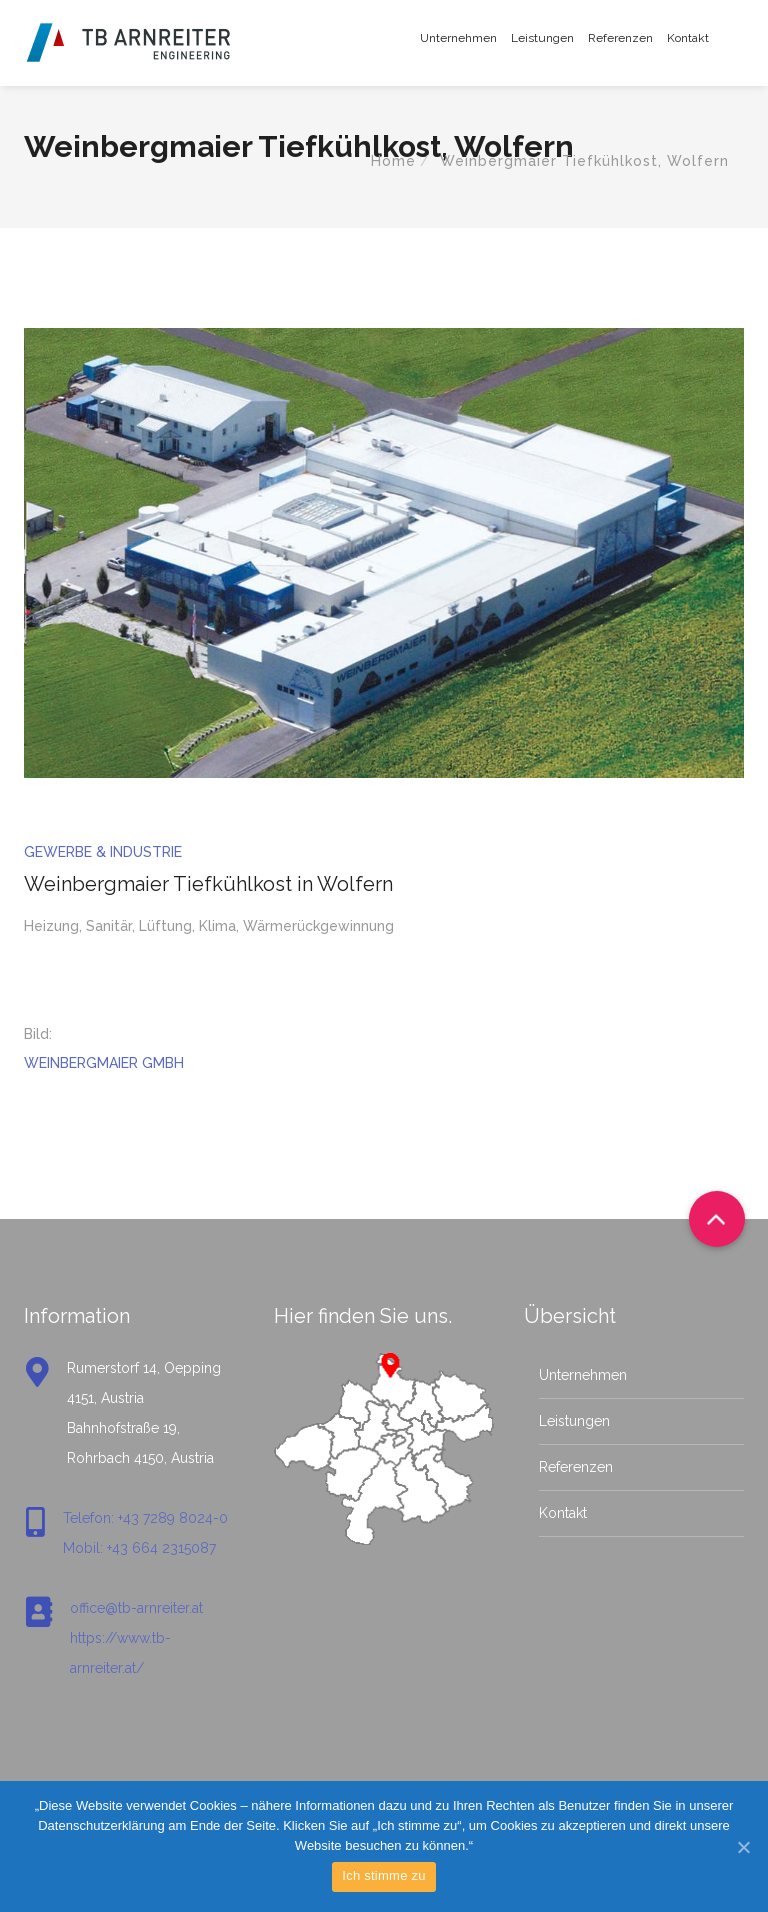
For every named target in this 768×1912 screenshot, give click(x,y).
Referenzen (620, 38)
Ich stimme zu (383, 1875)
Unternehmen (458, 38)
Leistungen (542, 38)
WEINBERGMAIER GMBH (104, 1063)
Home (393, 161)
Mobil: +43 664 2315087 (139, 1548)
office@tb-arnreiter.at (136, 1608)
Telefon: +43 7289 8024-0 (145, 1518)
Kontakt (688, 38)
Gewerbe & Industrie (103, 852)
